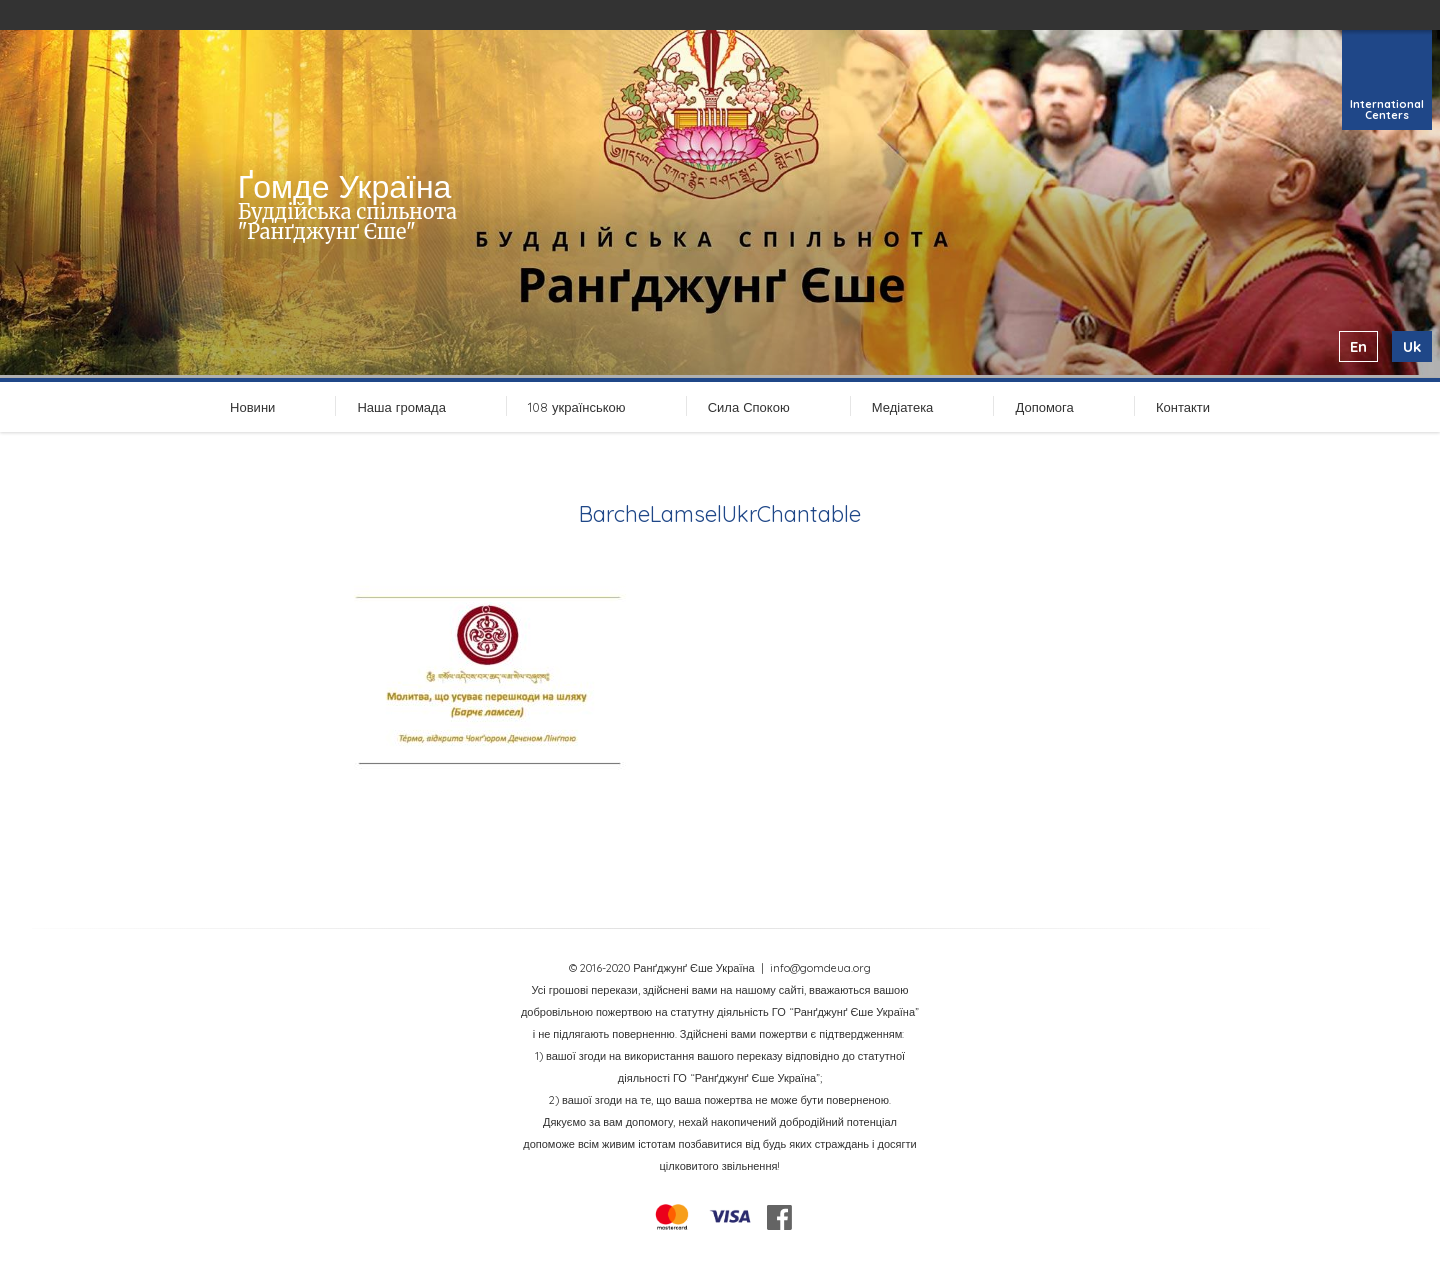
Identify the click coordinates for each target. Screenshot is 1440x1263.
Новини (252, 407)
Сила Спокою (749, 407)
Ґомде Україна (345, 186)
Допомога (1044, 407)
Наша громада (401, 407)
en (1358, 346)
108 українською (577, 407)
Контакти (1183, 407)
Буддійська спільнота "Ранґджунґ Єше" (347, 221)
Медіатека (903, 407)
